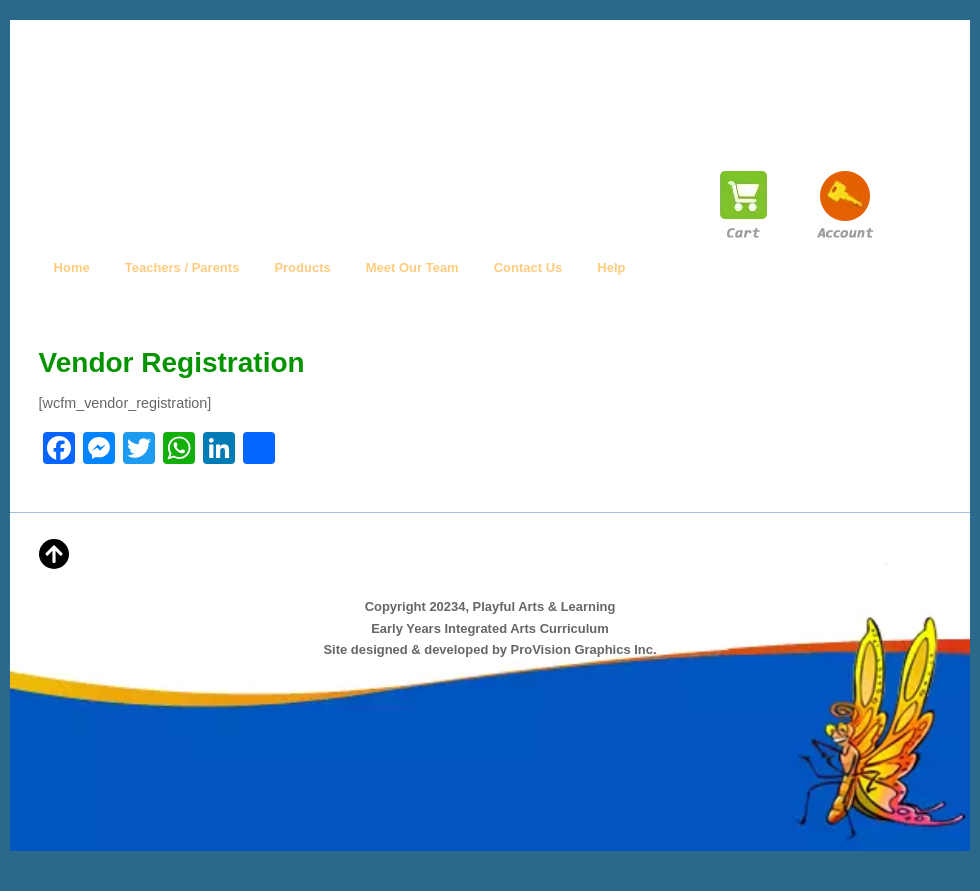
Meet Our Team (412, 267)
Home (72, 267)
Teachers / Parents (182, 267)
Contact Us (528, 267)
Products (302, 267)
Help (611, 267)
